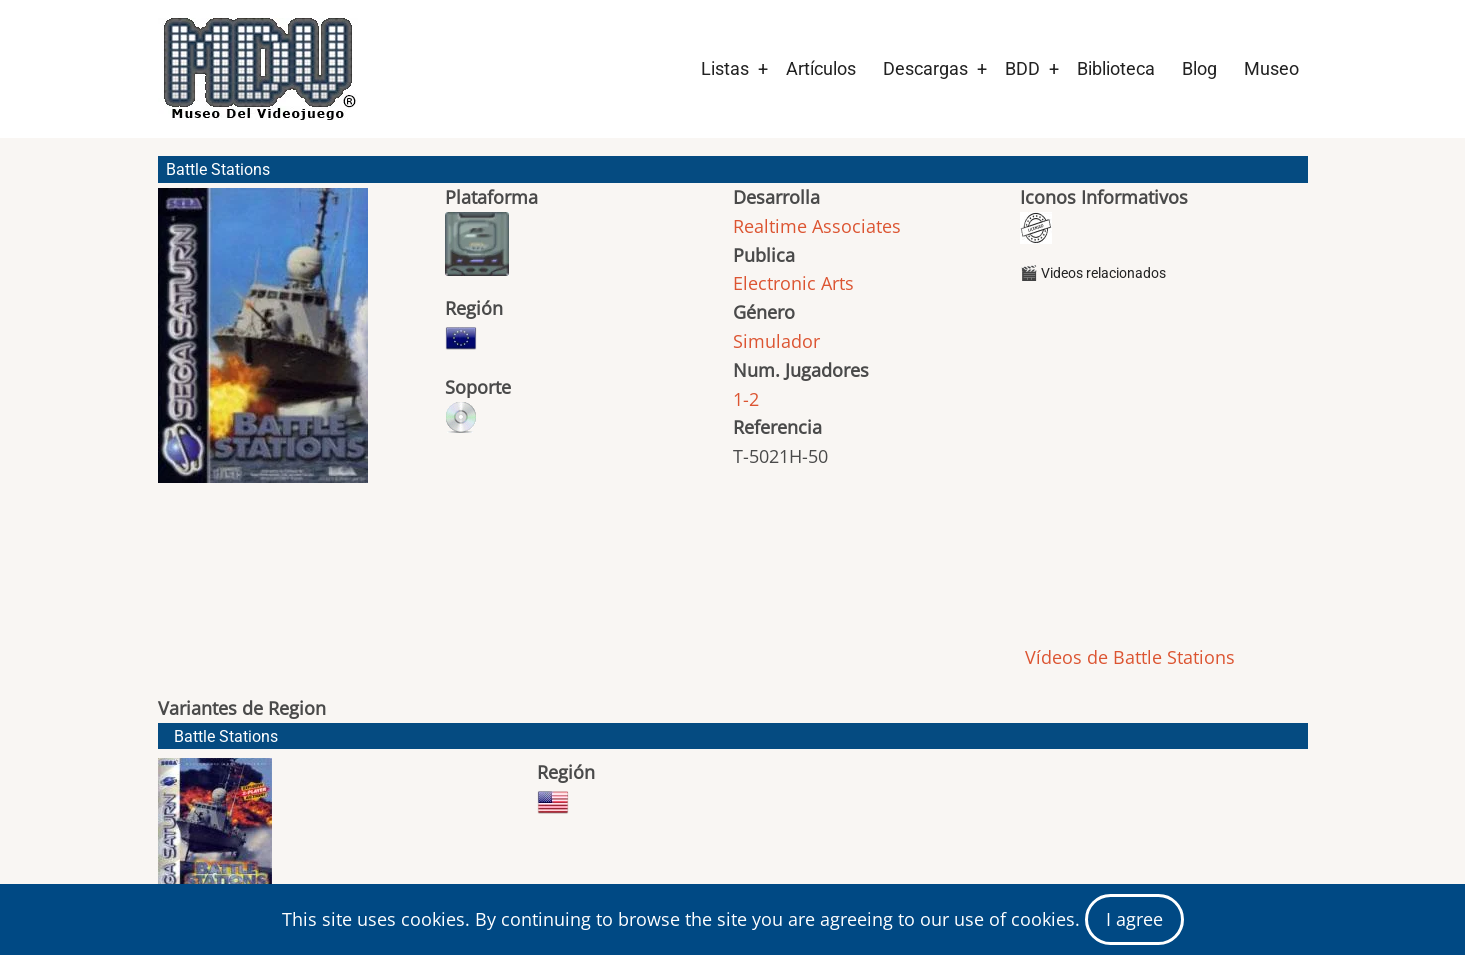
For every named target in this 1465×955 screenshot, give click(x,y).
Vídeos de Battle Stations (1127, 657)
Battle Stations (226, 736)
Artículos (821, 68)
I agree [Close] (1134, 919)
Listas (725, 68)
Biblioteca (1116, 68)
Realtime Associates (817, 226)
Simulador (776, 341)
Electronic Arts (793, 283)
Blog (1199, 68)
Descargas (925, 68)
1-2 (746, 399)
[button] (263, 344)
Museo (1271, 68)
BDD (1022, 68)
